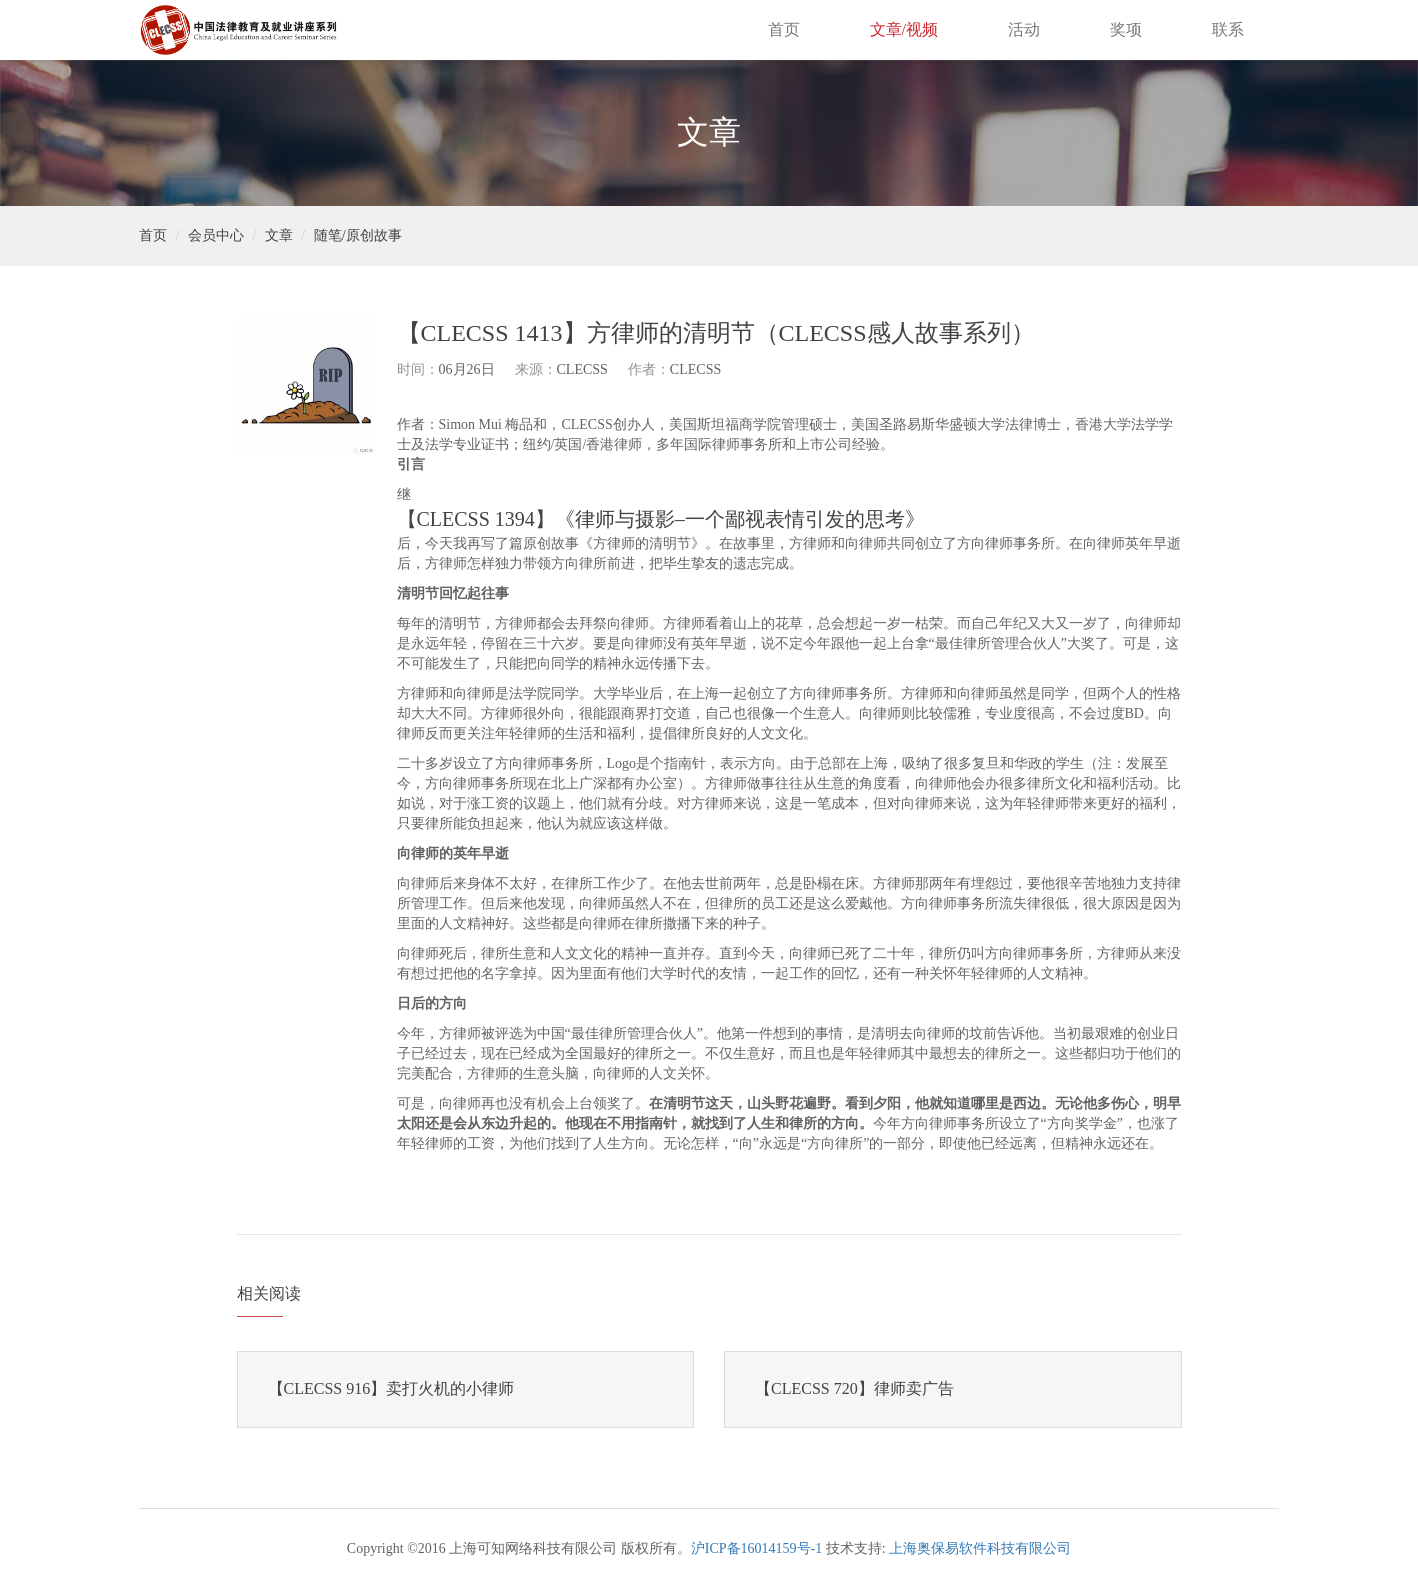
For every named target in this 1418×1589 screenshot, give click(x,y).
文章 (279, 235)
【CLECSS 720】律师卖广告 (854, 1388)
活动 (1024, 29)
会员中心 (216, 235)
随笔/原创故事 (358, 235)
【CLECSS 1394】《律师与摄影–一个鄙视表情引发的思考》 (661, 519)
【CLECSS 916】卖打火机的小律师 (391, 1388)
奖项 (1126, 29)
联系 (1228, 29)
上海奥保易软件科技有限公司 (980, 1548)
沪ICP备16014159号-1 (756, 1548)
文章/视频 (904, 29)
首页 (784, 29)
